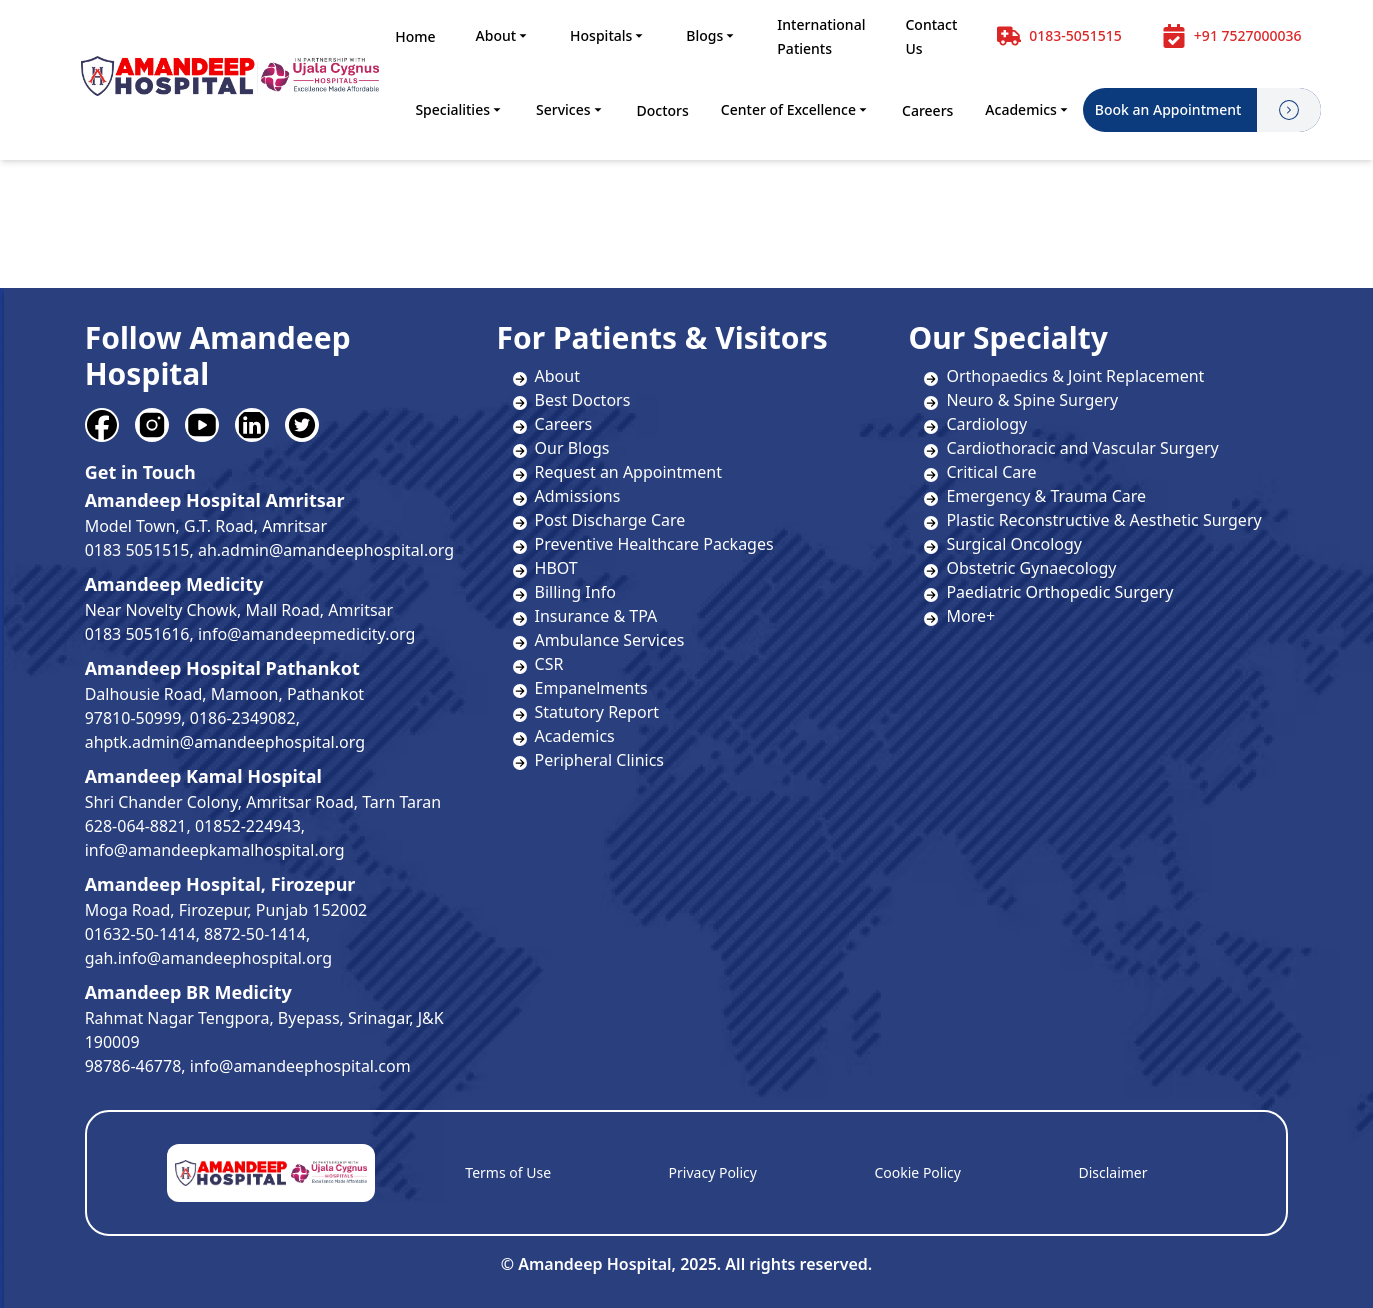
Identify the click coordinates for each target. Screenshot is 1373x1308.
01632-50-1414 (140, 934)
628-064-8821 (136, 826)
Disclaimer (1112, 1172)
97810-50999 (133, 718)
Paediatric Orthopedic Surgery (1048, 592)
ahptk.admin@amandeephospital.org (225, 742)
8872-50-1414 (255, 934)
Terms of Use (508, 1172)
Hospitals (608, 35)
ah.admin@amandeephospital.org (326, 550)
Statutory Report (597, 712)
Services (570, 109)
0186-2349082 (243, 718)
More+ (959, 616)
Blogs (711, 35)
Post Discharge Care (610, 520)
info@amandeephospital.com (300, 1066)
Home (415, 36)
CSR (549, 664)
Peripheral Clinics (599, 760)
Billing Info (575, 592)
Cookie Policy (917, 1172)
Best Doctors (583, 400)
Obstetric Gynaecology (1020, 568)
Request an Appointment (628, 472)
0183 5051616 (137, 634)
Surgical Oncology (1003, 544)
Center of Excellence (795, 109)
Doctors (663, 110)
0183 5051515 (137, 550)
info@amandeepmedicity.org (306, 634)
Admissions (578, 496)
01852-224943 (248, 826)
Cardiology (975, 424)
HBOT (556, 568)
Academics (1027, 109)
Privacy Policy (713, 1172)
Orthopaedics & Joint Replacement (1064, 376)
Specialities (459, 109)
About (503, 35)
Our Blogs (572, 448)
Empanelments (591, 688)
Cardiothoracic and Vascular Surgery (1071, 448)
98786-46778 (133, 1066)
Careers (927, 110)
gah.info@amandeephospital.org (208, 958)
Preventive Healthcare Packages (654, 544)
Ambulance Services (610, 640)
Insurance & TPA (596, 616)
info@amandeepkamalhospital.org (215, 850)
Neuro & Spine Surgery (1021, 400)
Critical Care (980, 472)
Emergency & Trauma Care (1035, 496)
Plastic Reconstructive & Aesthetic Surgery (1092, 520)
